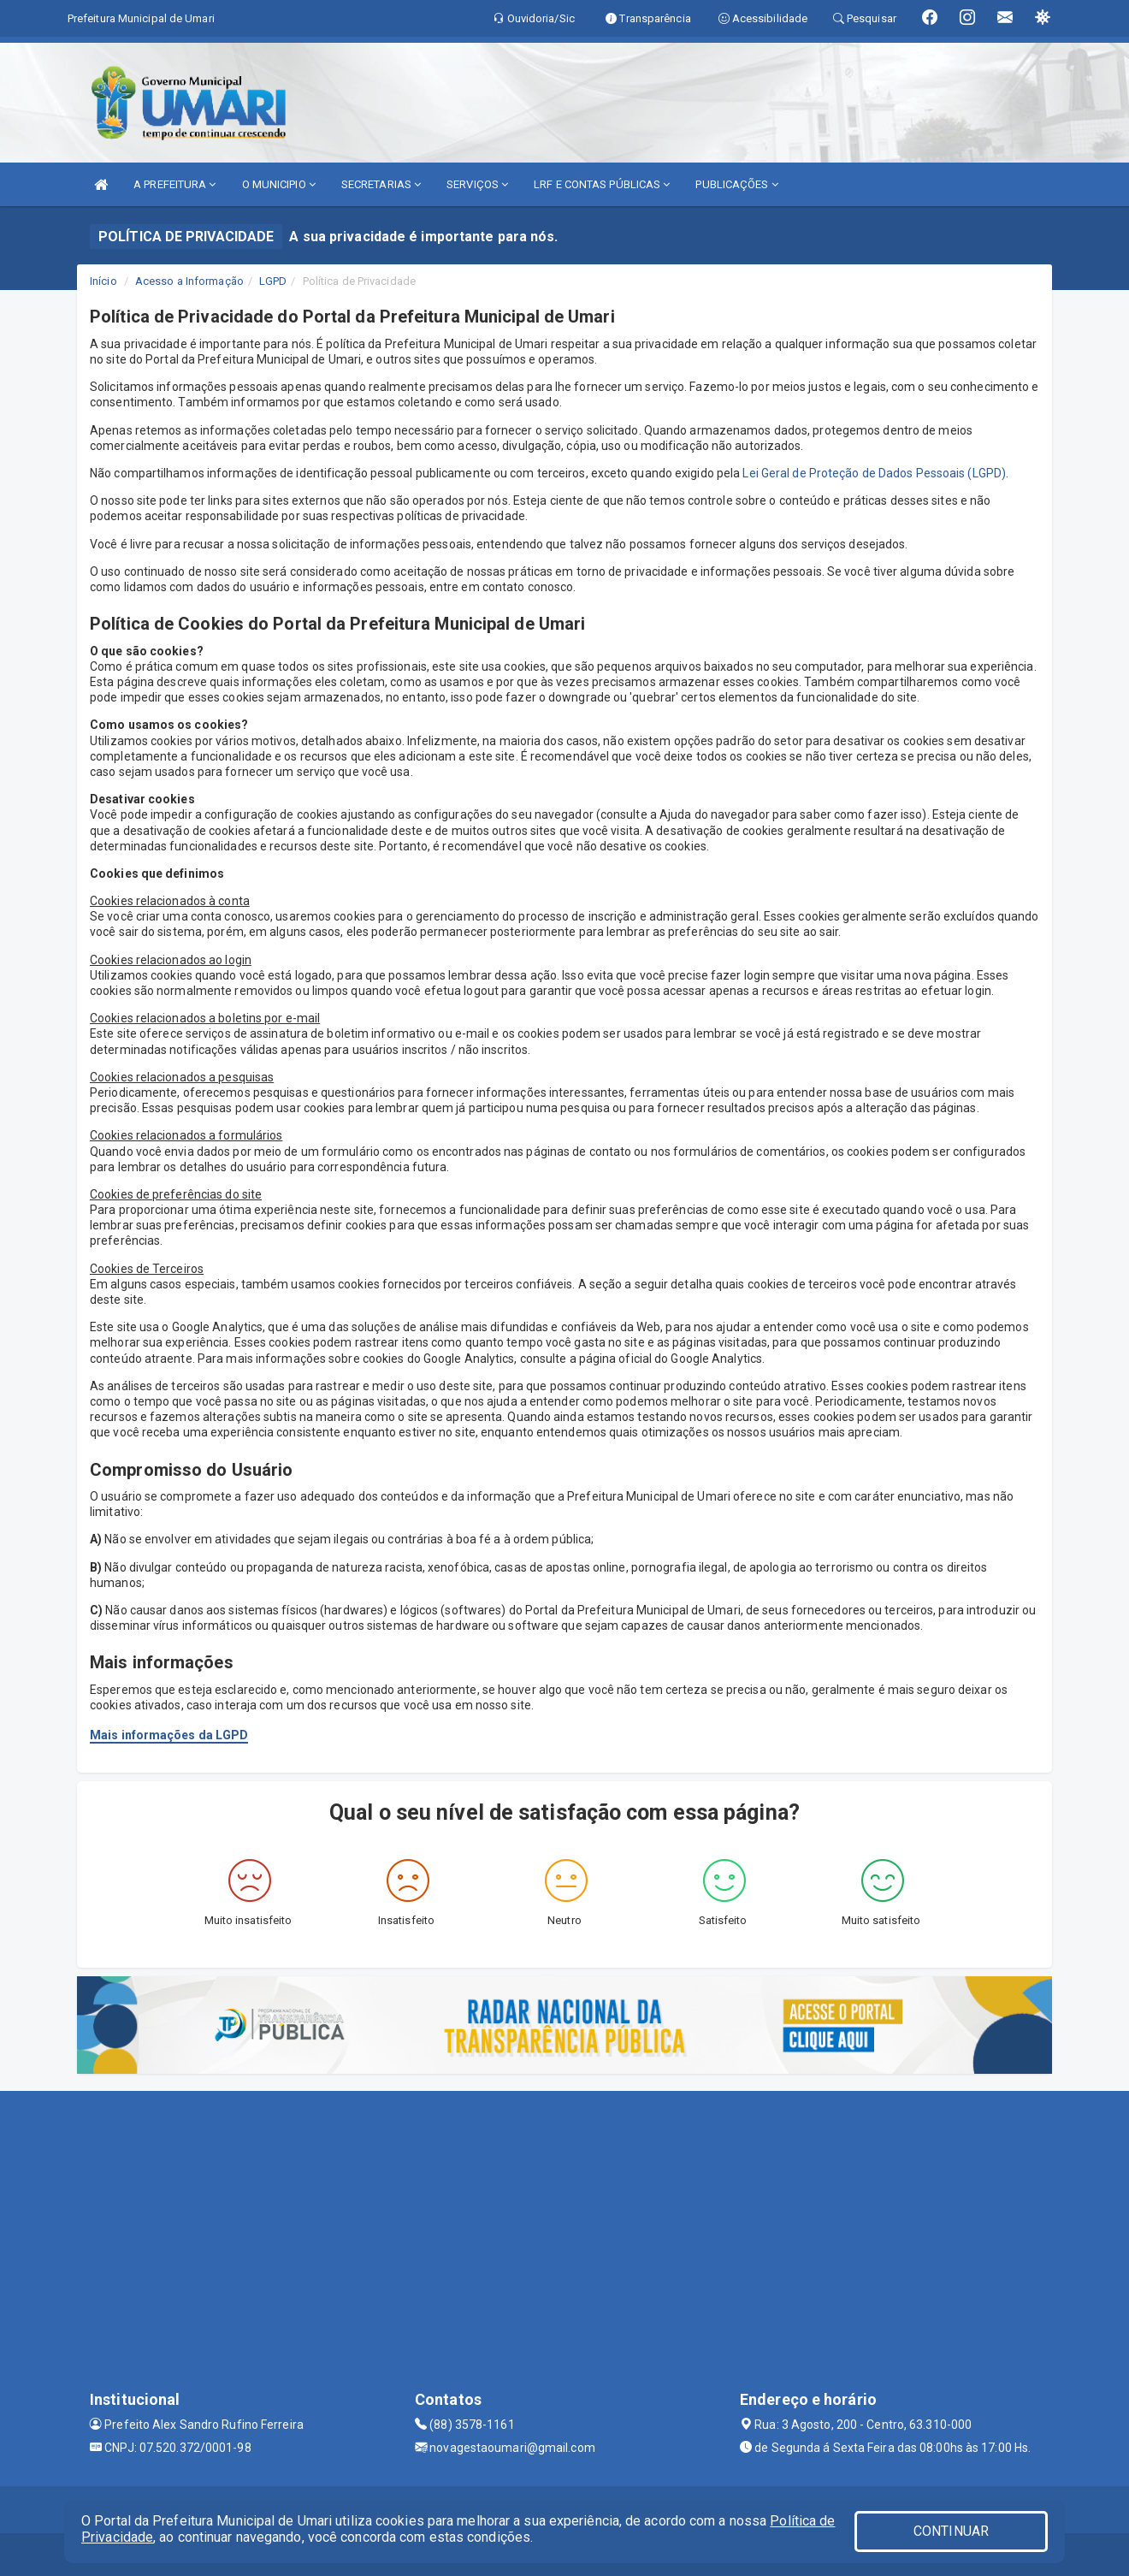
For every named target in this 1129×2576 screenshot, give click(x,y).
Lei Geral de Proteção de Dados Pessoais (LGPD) (874, 473)
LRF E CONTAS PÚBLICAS (602, 184)
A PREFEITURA (174, 184)
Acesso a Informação (189, 281)
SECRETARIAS (381, 184)
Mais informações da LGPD (169, 1735)
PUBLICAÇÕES (736, 184)
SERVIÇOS (477, 184)
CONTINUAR (951, 2531)
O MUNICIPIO (279, 184)
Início (103, 281)
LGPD (273, 281)
